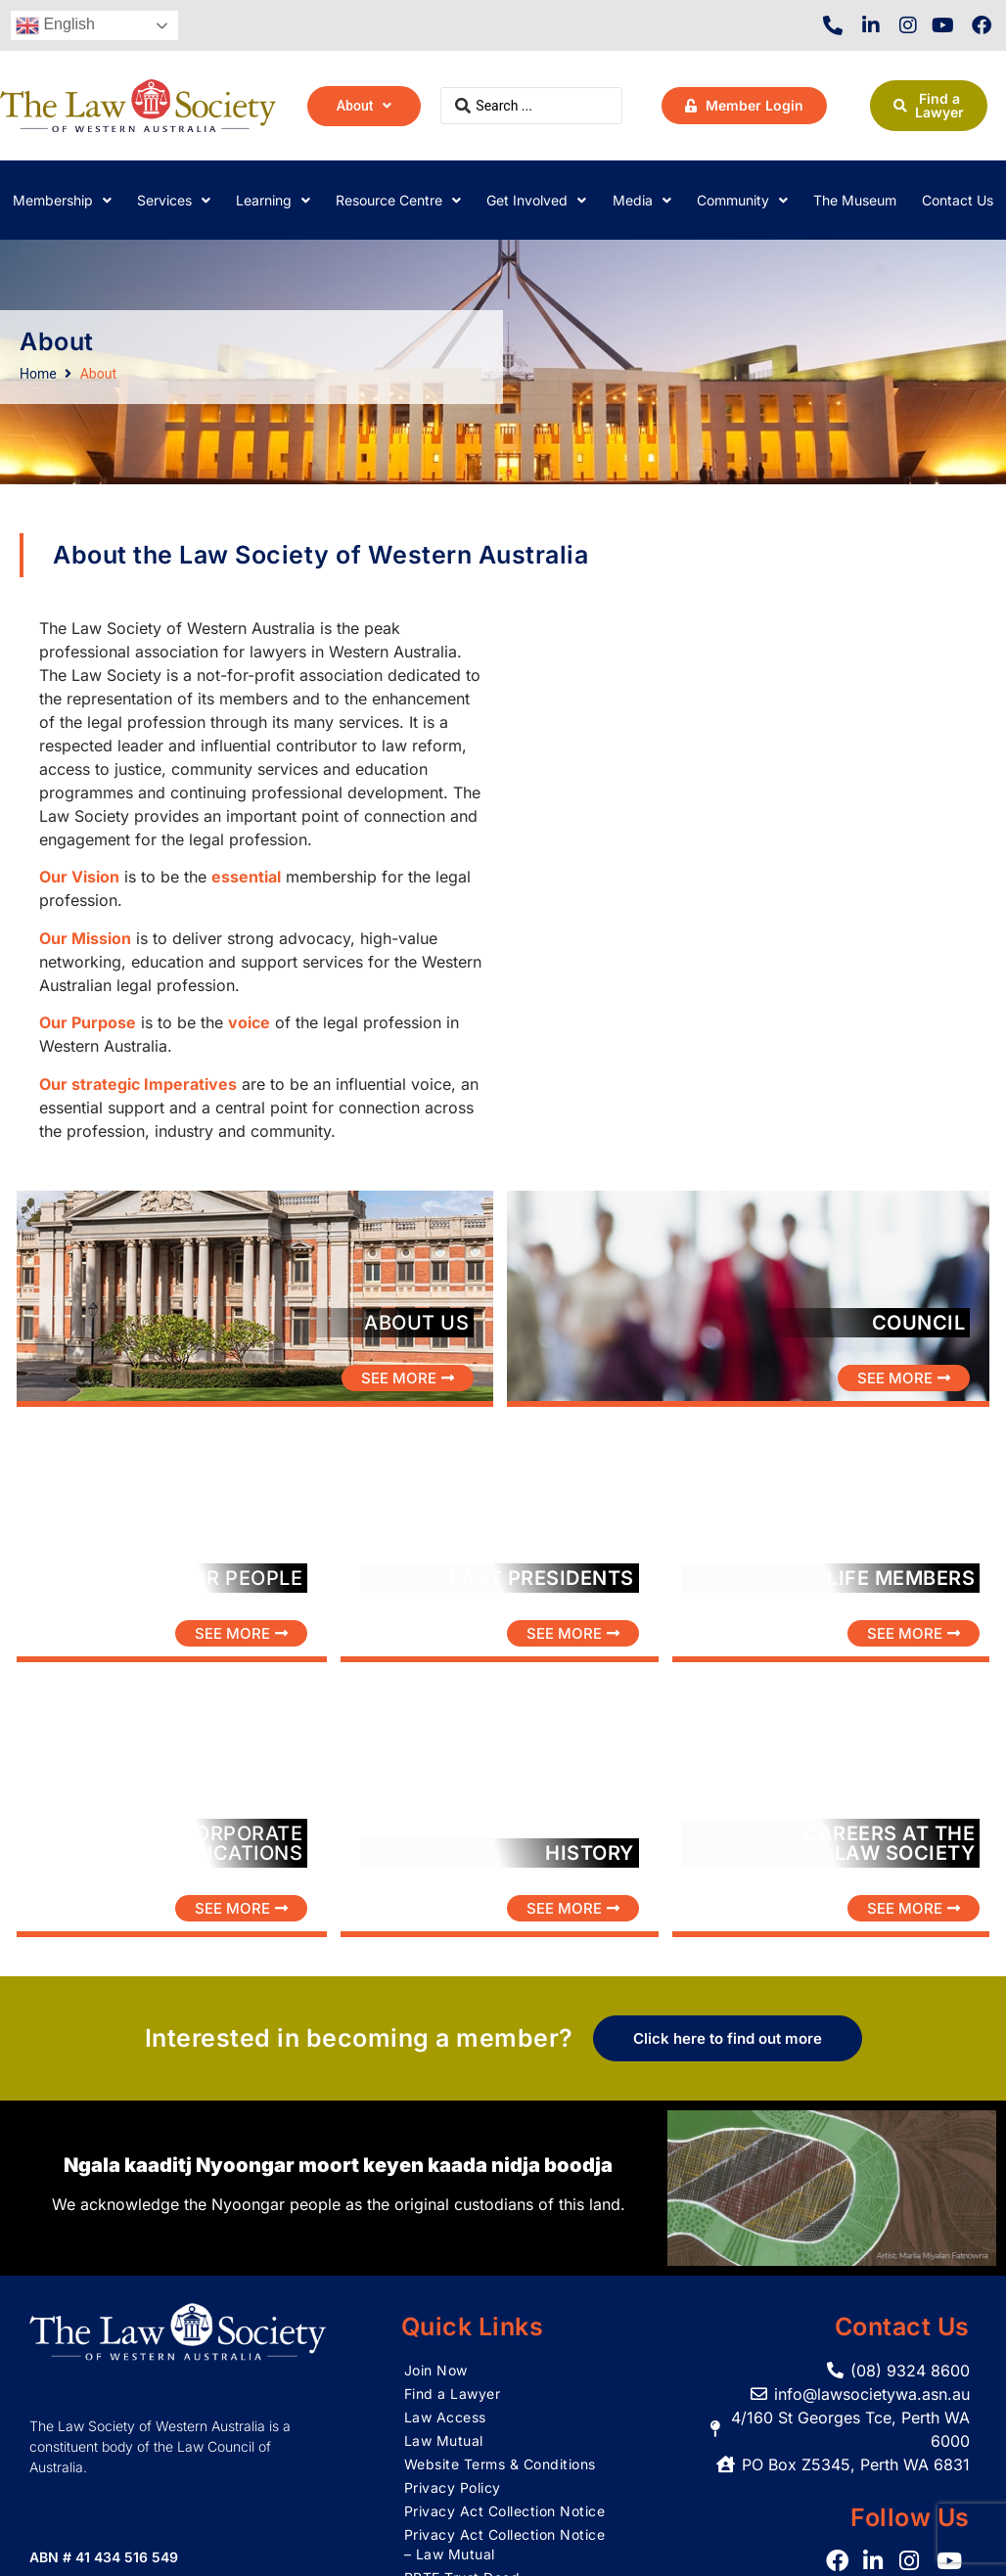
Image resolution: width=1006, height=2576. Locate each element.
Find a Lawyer (452, 2393)
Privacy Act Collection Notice (505, 2511)
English (55, 25)
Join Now (436, 2370)
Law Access (445, 2417)
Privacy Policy (452, 2487)
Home (38, 374)
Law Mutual (443, 2440)
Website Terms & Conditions (500, 2464)
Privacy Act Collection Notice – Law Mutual (505, 2544)
